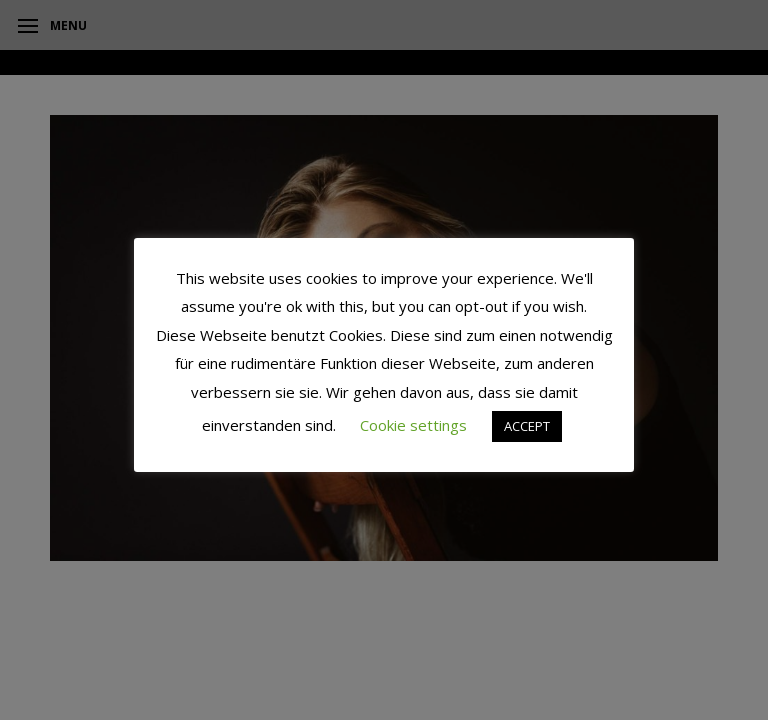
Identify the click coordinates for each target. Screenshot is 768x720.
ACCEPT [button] (527, 426)
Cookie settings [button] (413, 425)
